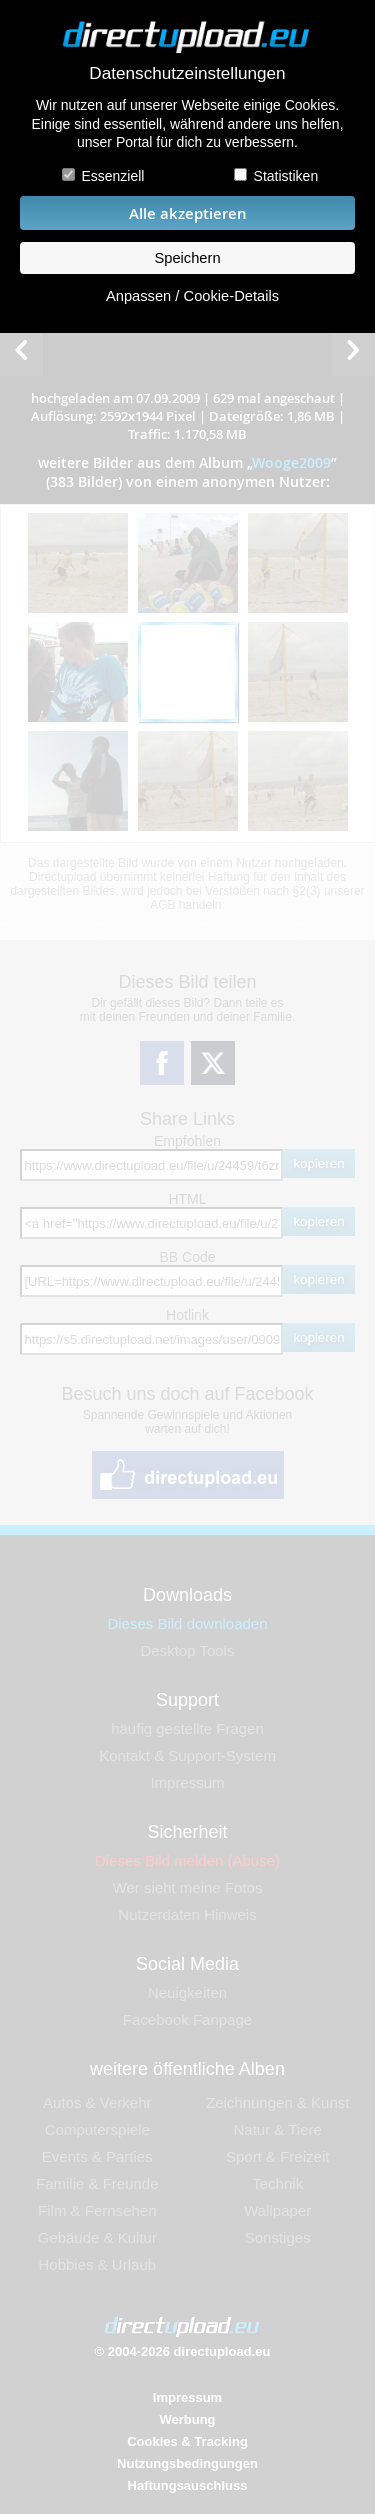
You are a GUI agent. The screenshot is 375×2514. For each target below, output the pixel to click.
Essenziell (112, 176)
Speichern (187, 258)
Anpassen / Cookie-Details (192, 296)
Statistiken (286, 176)
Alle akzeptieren (188, 213)
